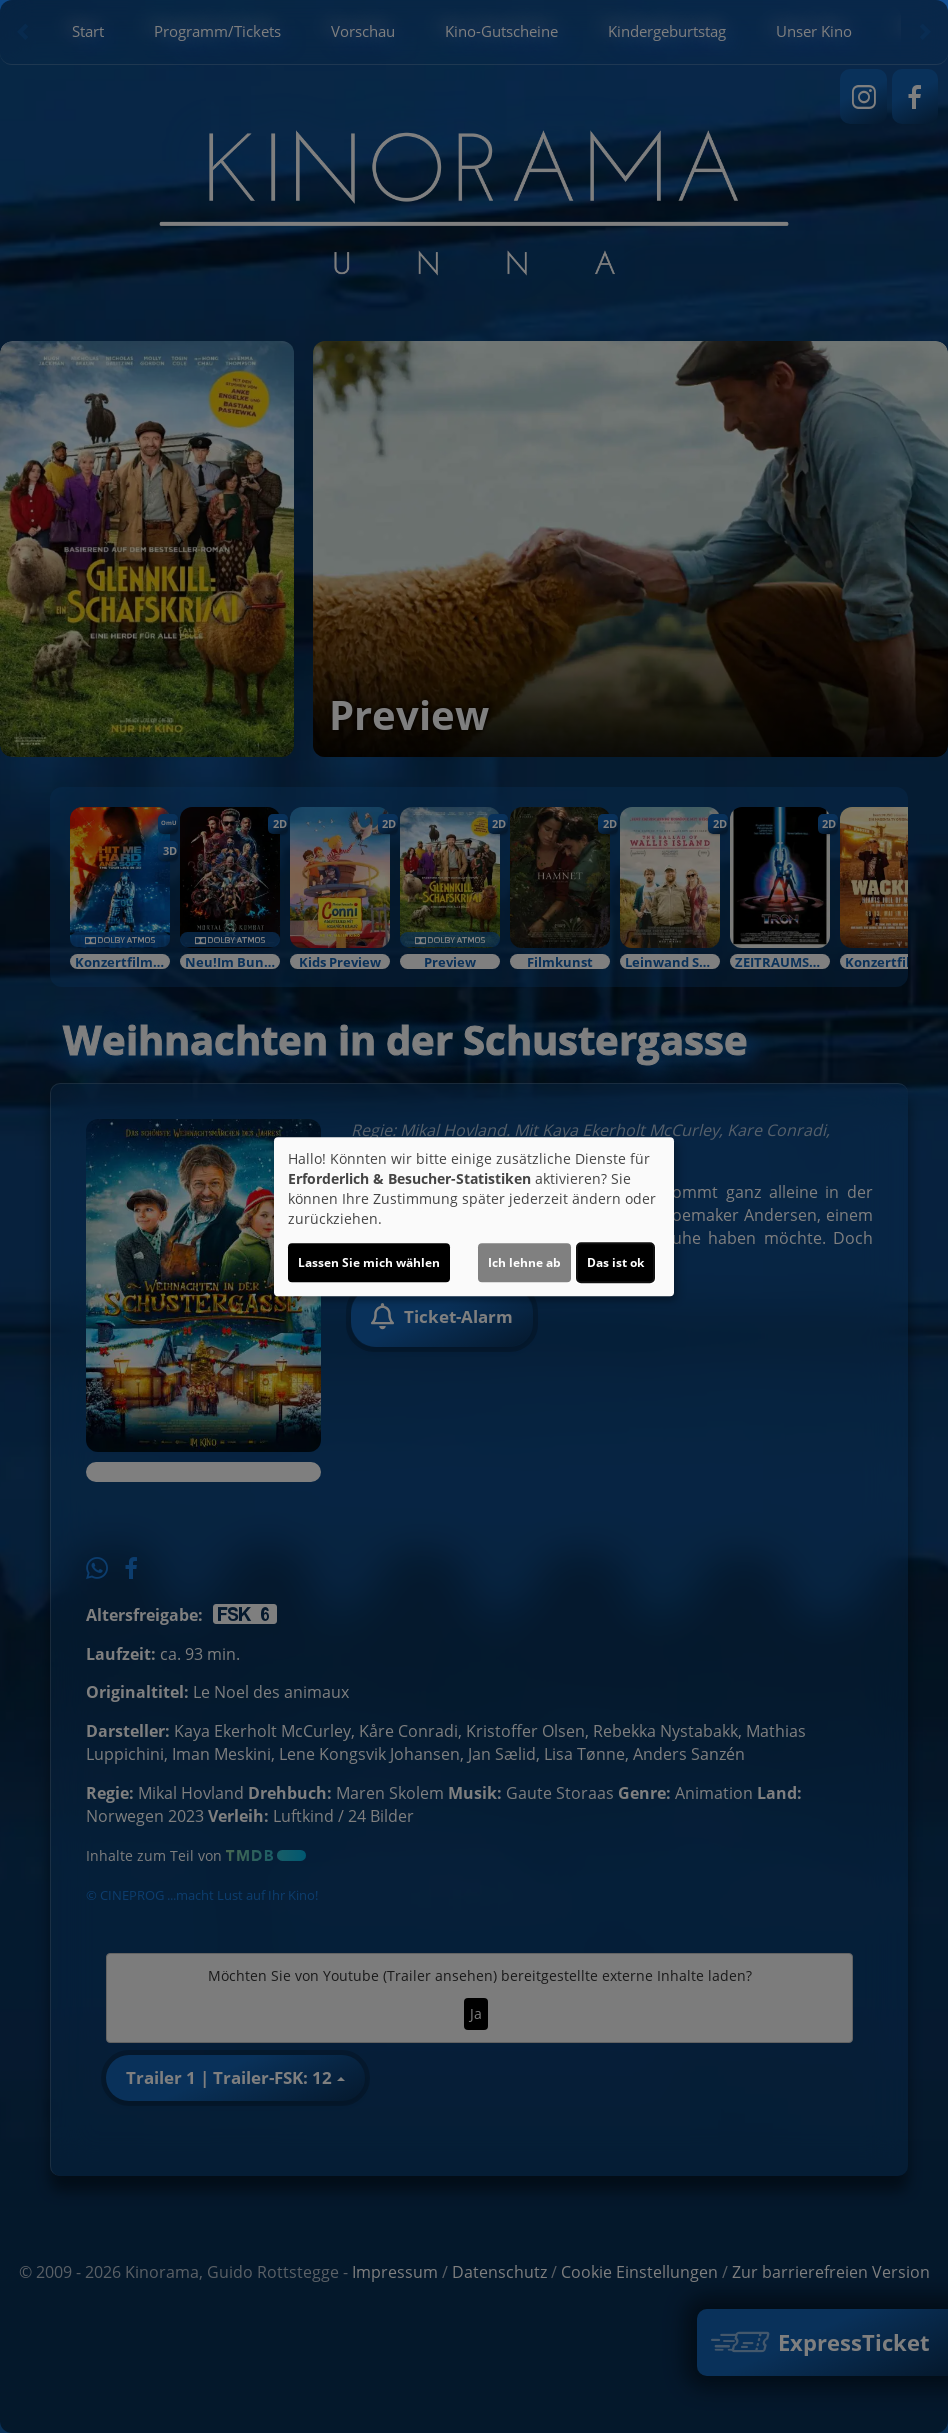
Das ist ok (615, 1262)
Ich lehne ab (524, 1262)
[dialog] (474, 1217)
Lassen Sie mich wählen (369, 1262)
